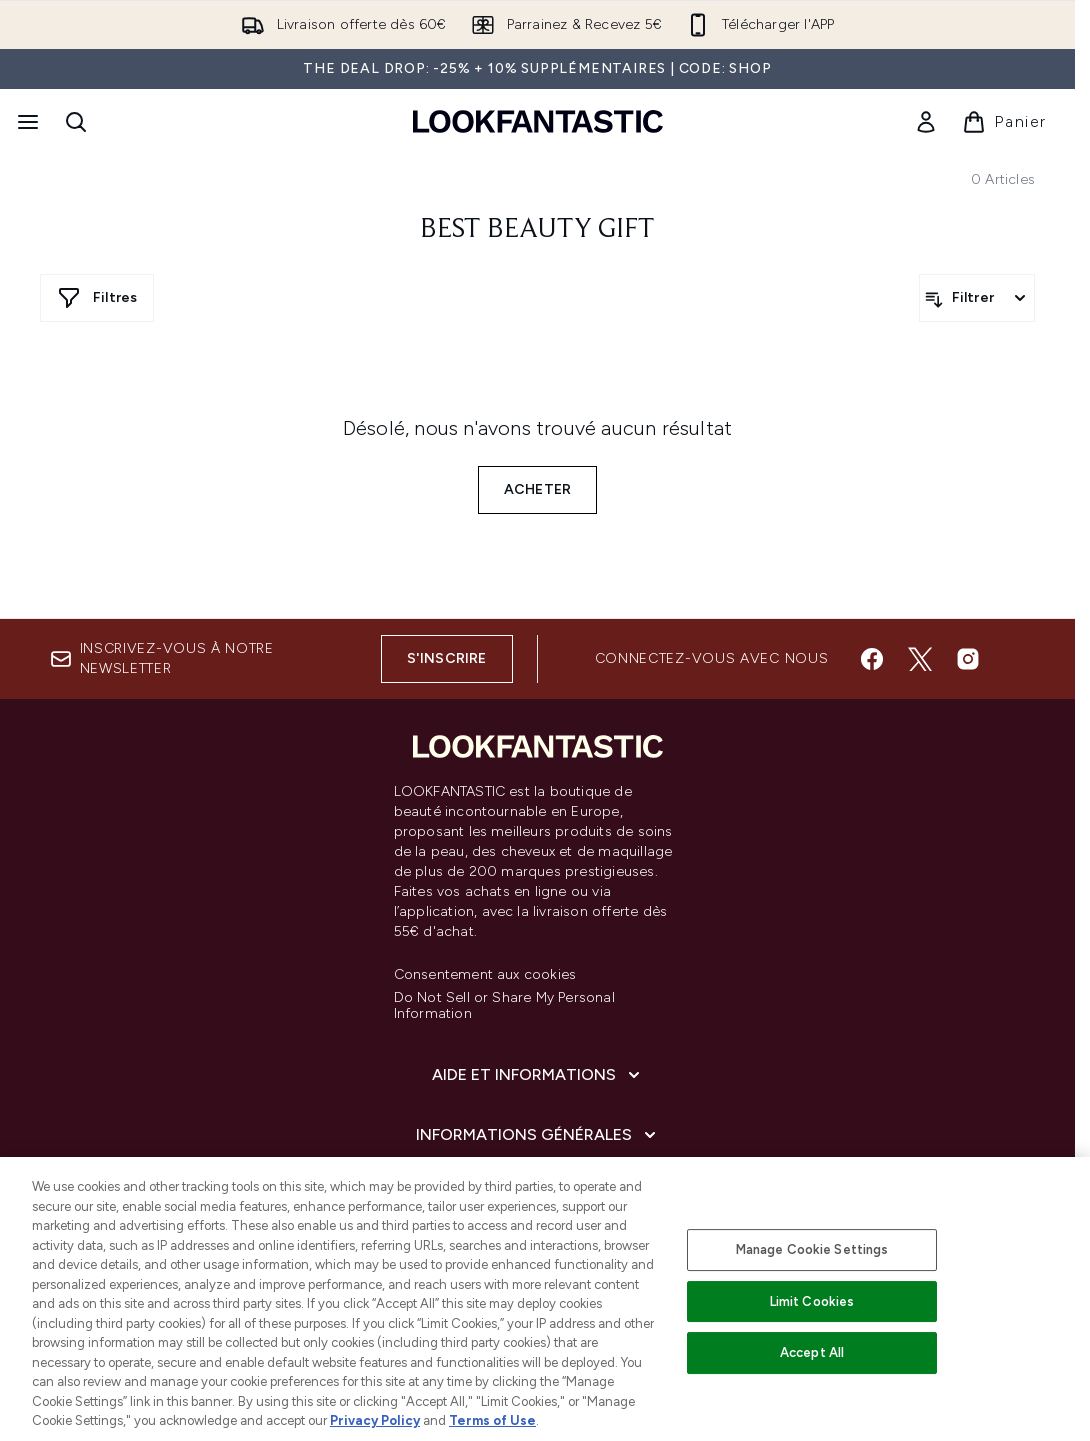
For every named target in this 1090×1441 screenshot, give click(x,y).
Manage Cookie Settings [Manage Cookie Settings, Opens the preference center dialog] (812, 1249)
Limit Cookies (812, 1301)
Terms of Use (492, 1420)
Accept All (812, 1352)
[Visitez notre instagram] (968, 659)
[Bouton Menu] (26, 122)
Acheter (537, 489)
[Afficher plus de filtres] (97, 298)
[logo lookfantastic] (538, 121)
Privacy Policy (375, 1420)
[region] (545, 1299)
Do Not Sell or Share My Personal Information (504, 1006)
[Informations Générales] (538, 1135)
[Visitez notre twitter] (920, 659)
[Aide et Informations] (538, 1075)
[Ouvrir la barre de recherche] (76, 122)
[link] (926, 122)
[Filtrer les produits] (977, 298)
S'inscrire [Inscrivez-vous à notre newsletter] (447, 658)
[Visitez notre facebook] (872, 659)
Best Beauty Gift (537, 230)
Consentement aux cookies (485, 975)
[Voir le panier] (1004, 122)
